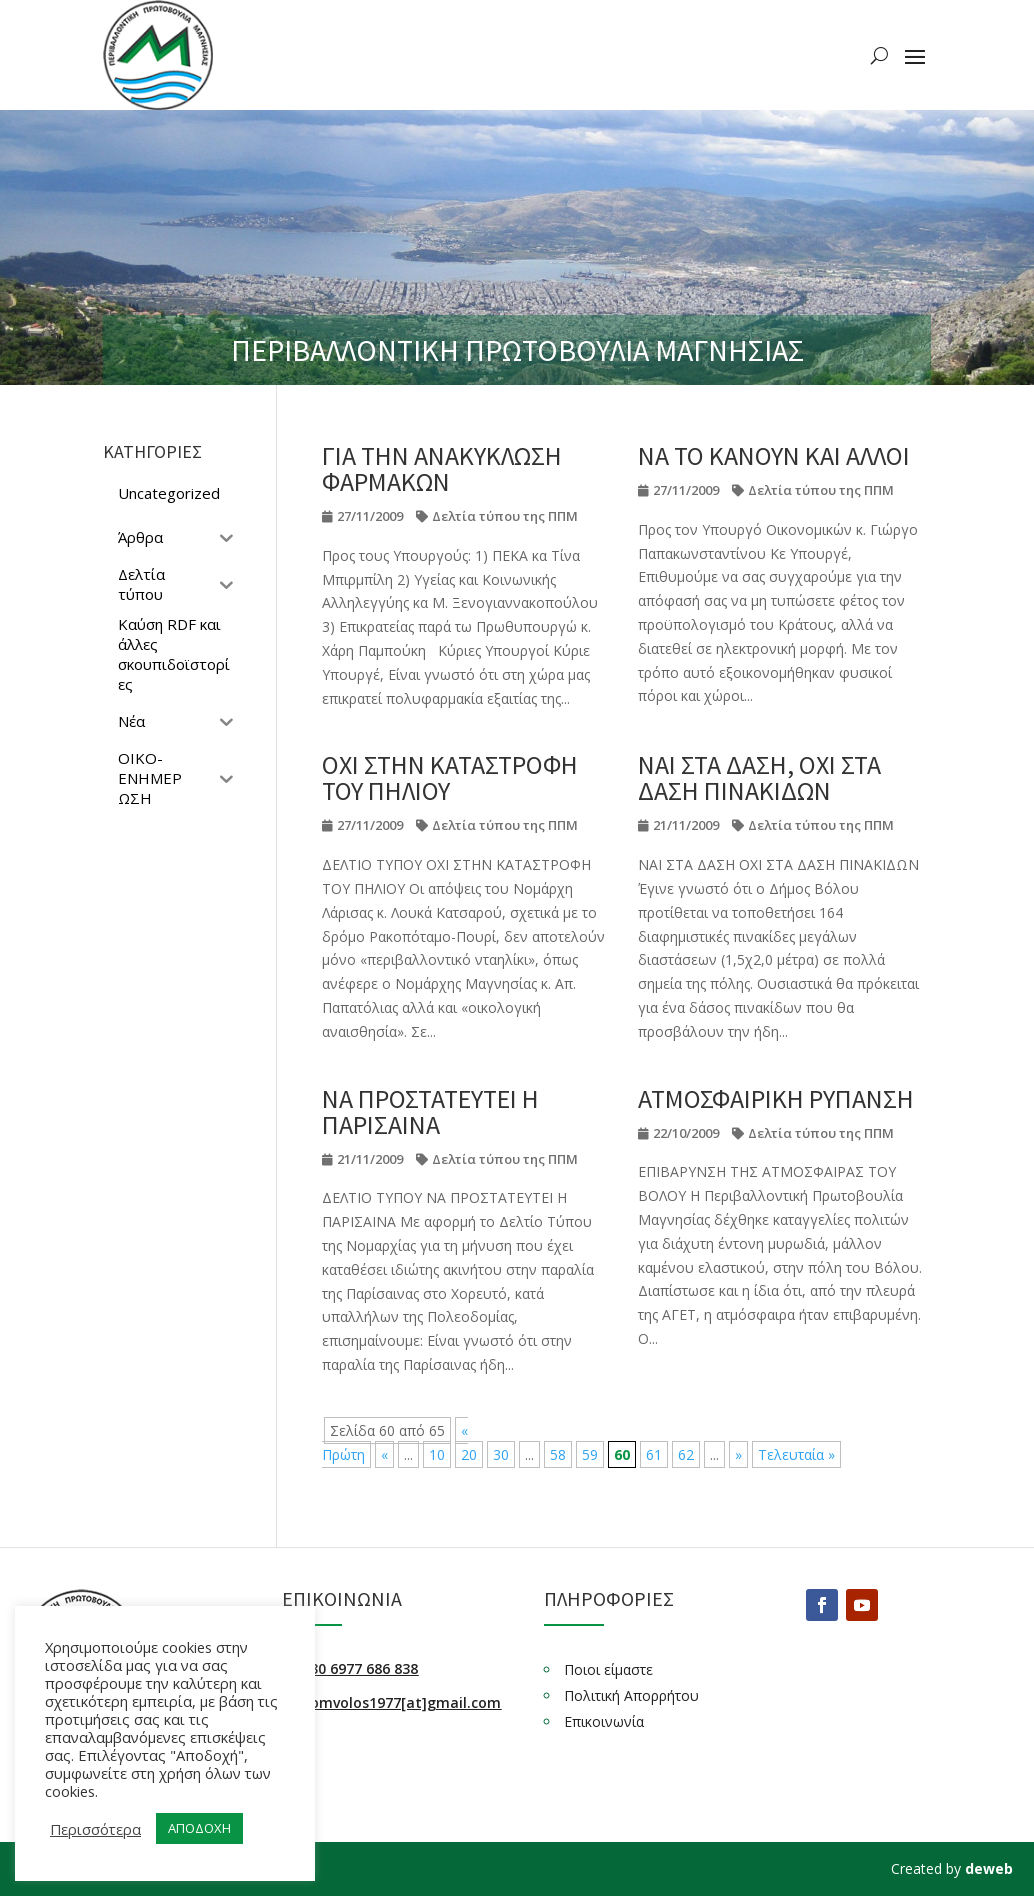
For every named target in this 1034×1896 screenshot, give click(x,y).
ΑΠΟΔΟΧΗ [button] (199, 1828)
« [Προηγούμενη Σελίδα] (384, 1454)
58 (558, 1454)
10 (437, 1454)
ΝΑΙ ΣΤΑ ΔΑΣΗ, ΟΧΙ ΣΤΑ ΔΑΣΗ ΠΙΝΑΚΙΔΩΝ (759, 777)
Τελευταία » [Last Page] (796, 1454)
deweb (989, 1868)
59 (590, 1454)
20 (469, 1454)
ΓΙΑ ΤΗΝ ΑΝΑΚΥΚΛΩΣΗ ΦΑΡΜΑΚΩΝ (442, 468)
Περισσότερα (95, 1829)
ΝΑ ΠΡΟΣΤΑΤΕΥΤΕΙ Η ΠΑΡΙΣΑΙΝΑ (430, 1111)
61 (654, 1454)
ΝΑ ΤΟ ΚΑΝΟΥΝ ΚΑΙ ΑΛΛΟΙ (774, 455)
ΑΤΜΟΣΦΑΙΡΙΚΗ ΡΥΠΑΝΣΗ (776, 1098)
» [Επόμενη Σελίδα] (738, 1454)
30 (501, 1454)
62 (686, 1454)
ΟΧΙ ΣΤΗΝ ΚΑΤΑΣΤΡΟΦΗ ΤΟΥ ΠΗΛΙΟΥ (450, 777)
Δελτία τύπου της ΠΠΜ (505, 516)
